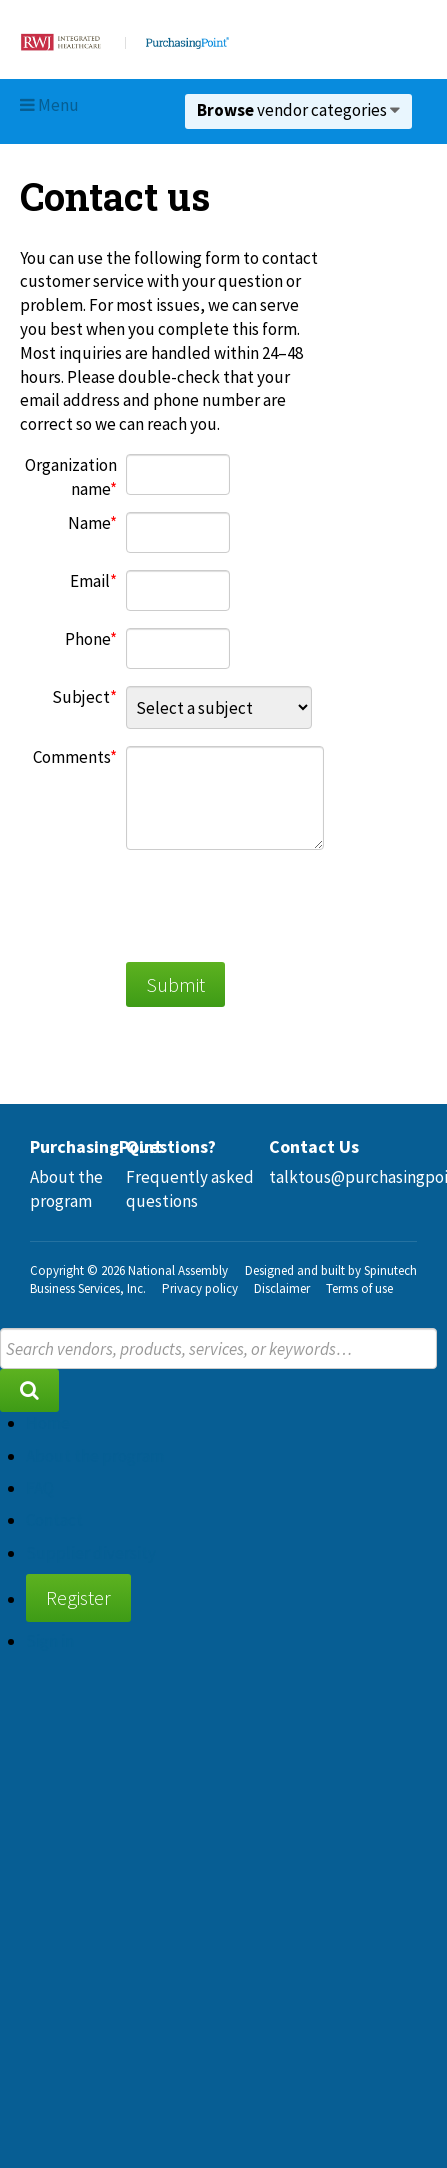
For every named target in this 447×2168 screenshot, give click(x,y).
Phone (87, 639)
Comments (71, 757)
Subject (81, 697)
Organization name (71, 477)
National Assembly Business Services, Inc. (129, 1279)
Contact (54, 1520)
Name (89, 523)
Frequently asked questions (190, 1189)
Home (48, 1423)
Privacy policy (200, 1288)
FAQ (40, 1488)
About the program (66, 1189)
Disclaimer (282, 1288)
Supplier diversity (91, 1553)
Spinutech (390, 1270)
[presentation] (278, 906)
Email (90, 581)
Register (78, 1597)
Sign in (50, 1641)
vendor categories (298, 110)
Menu (49, 105)
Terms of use (359, 1288)
